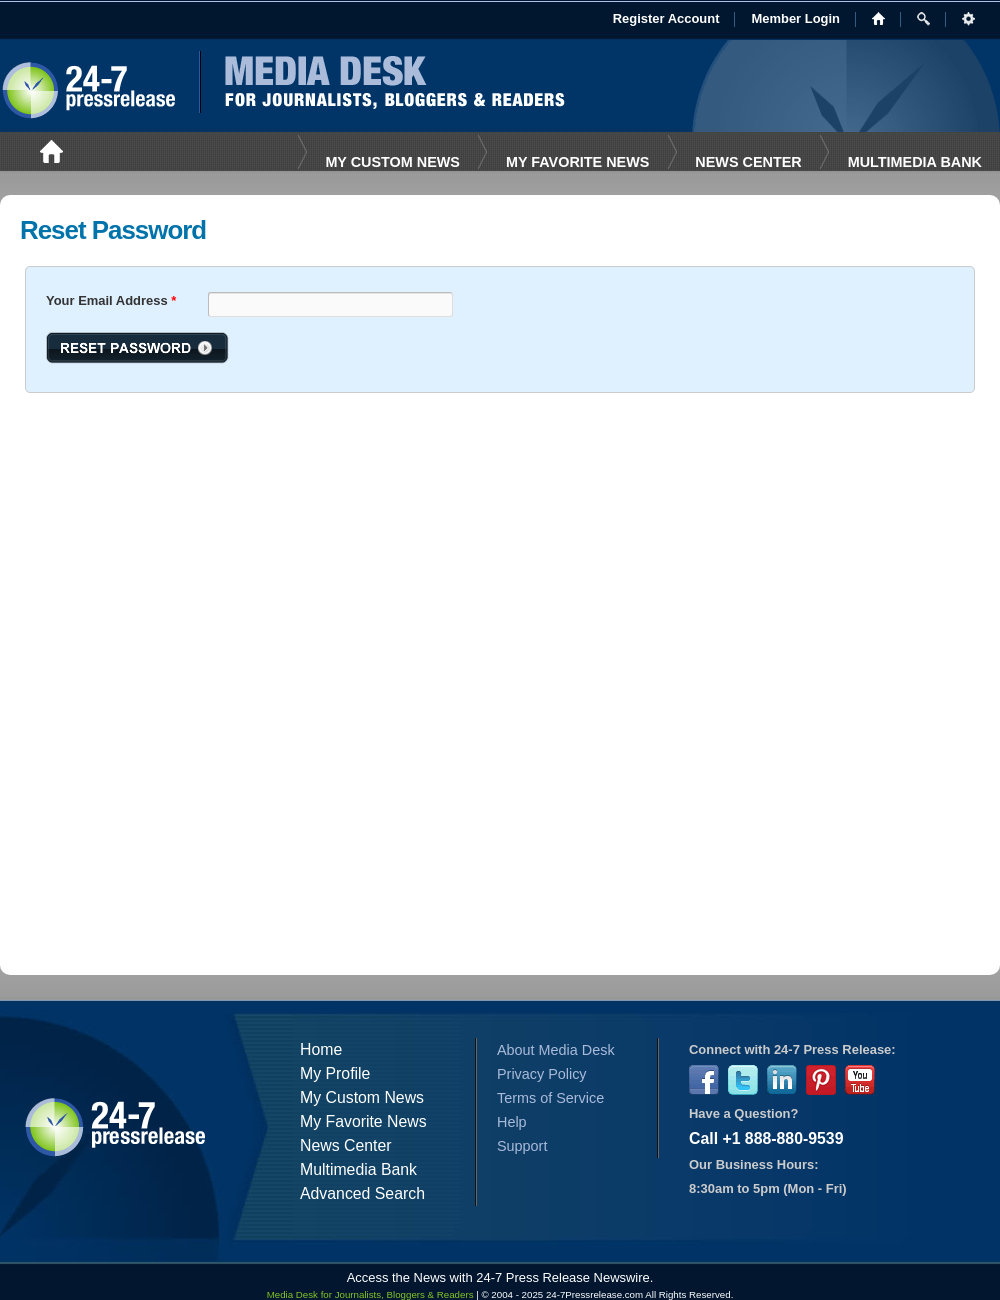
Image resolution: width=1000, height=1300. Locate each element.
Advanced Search (362, 1193)
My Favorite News (363, 1121)
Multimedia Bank (915, 162)
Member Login (795, 18)
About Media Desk (556, 1050)
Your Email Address (111, 300)
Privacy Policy (542, 1074)
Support (522, 1146)
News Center (748, 162)
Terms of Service (550, 1098)
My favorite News (577, 162)
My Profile (335, 1073)
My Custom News (392, 162)
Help (512, 1122)
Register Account (666, 18)
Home (321, 1049)
